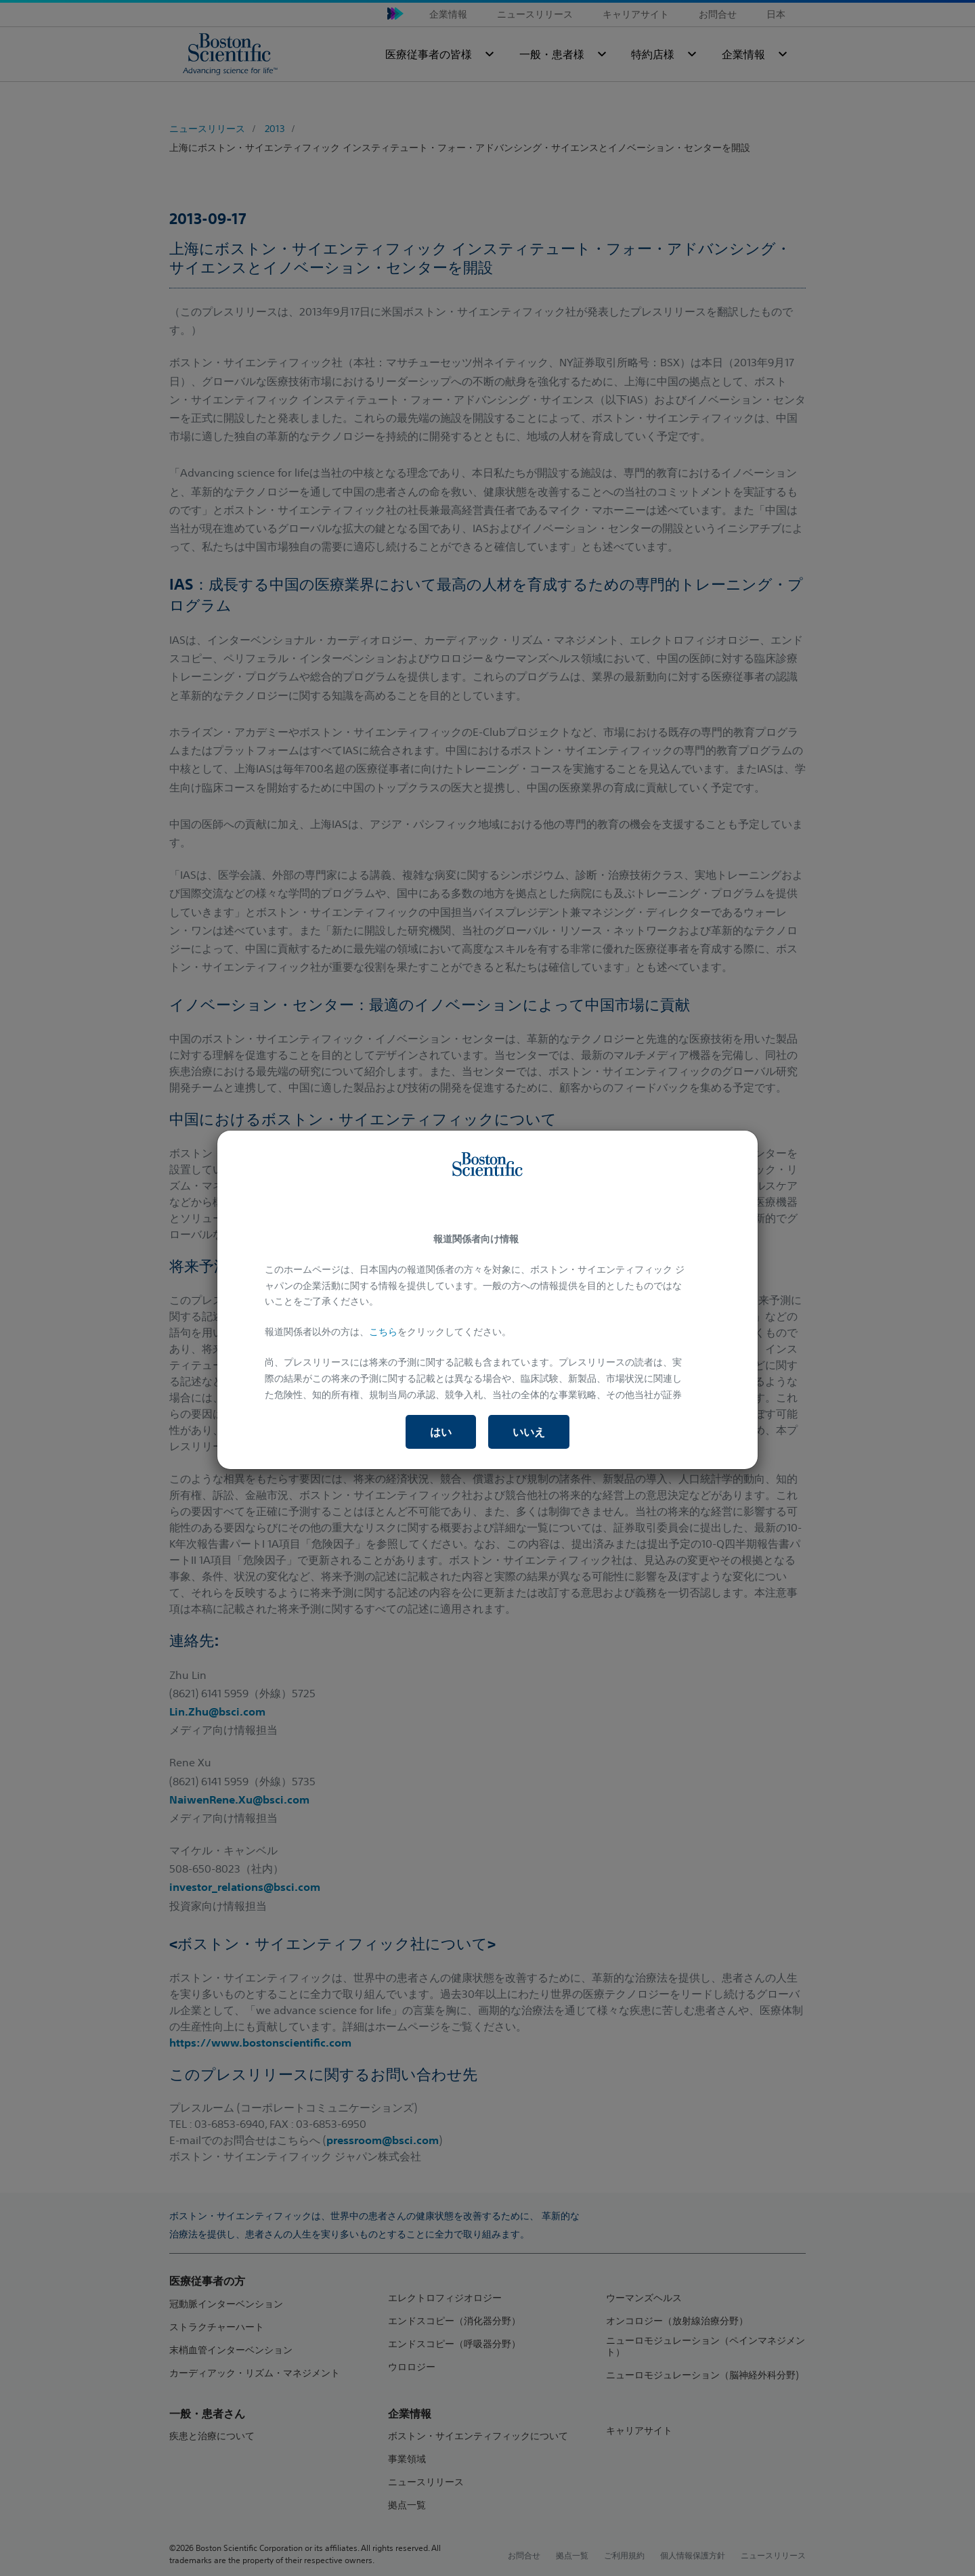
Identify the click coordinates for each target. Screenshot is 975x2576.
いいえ (529, 1432)
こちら (383, 1332)
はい (441, 1432)
